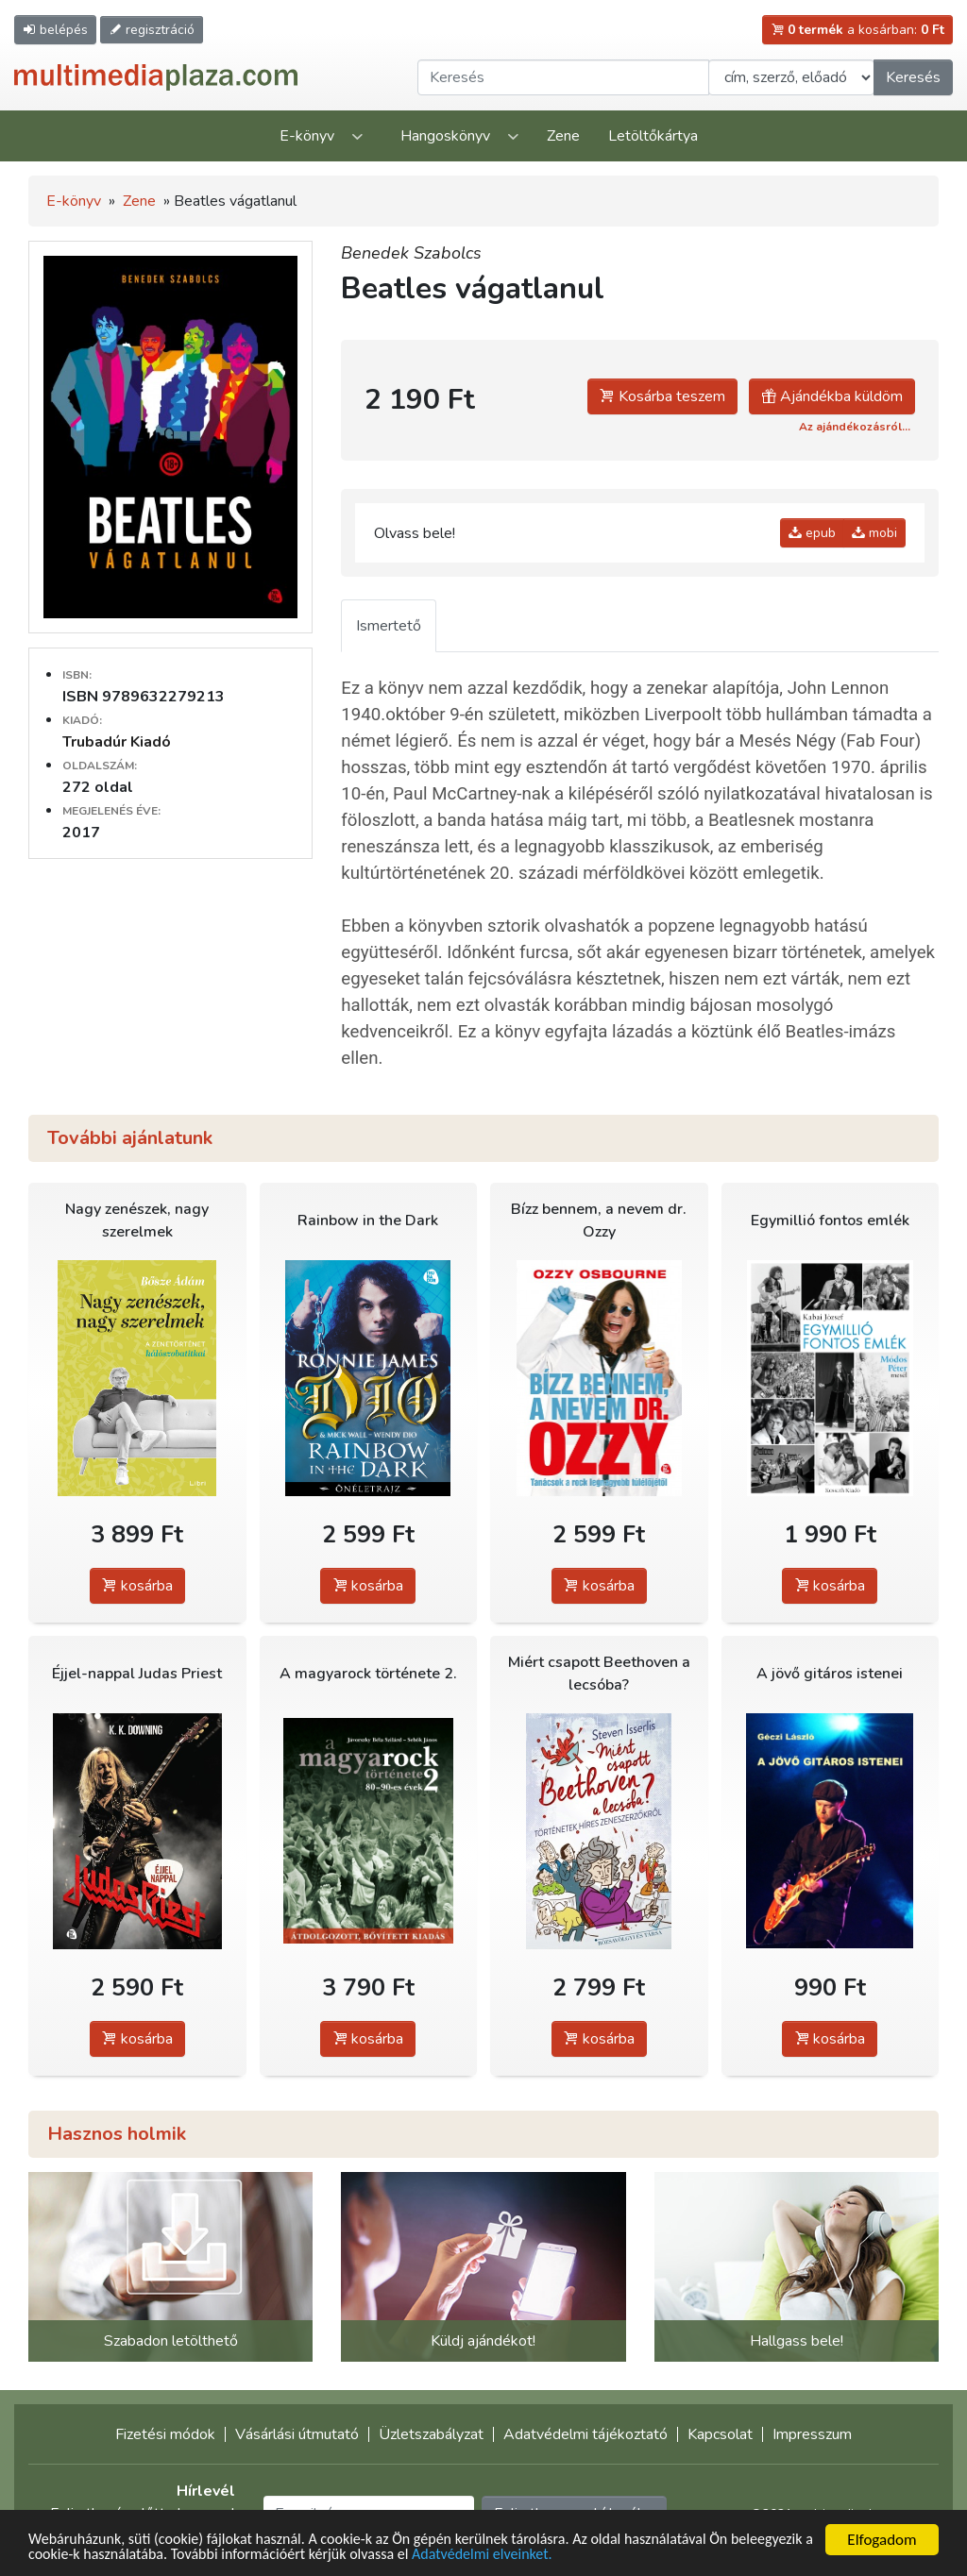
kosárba (137, 1585)
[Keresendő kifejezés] (563, 77)
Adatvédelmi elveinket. (600, 2555)
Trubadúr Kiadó (116, 742)
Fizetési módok (165, 2434)
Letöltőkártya (653, 136)
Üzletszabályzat (431, 2434)
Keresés (913, 77)
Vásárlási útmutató (297, 2434)
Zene (563, 136)
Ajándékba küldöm (832, 396)
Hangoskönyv (445, 136)
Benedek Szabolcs (411, 253)
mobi (874, 533)
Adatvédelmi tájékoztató (585, 2434)
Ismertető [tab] (388, 625)
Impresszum (812, 2434)
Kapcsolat (720, 2434)
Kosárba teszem (662, 396)
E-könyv (307, 136)
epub (812, 533)
